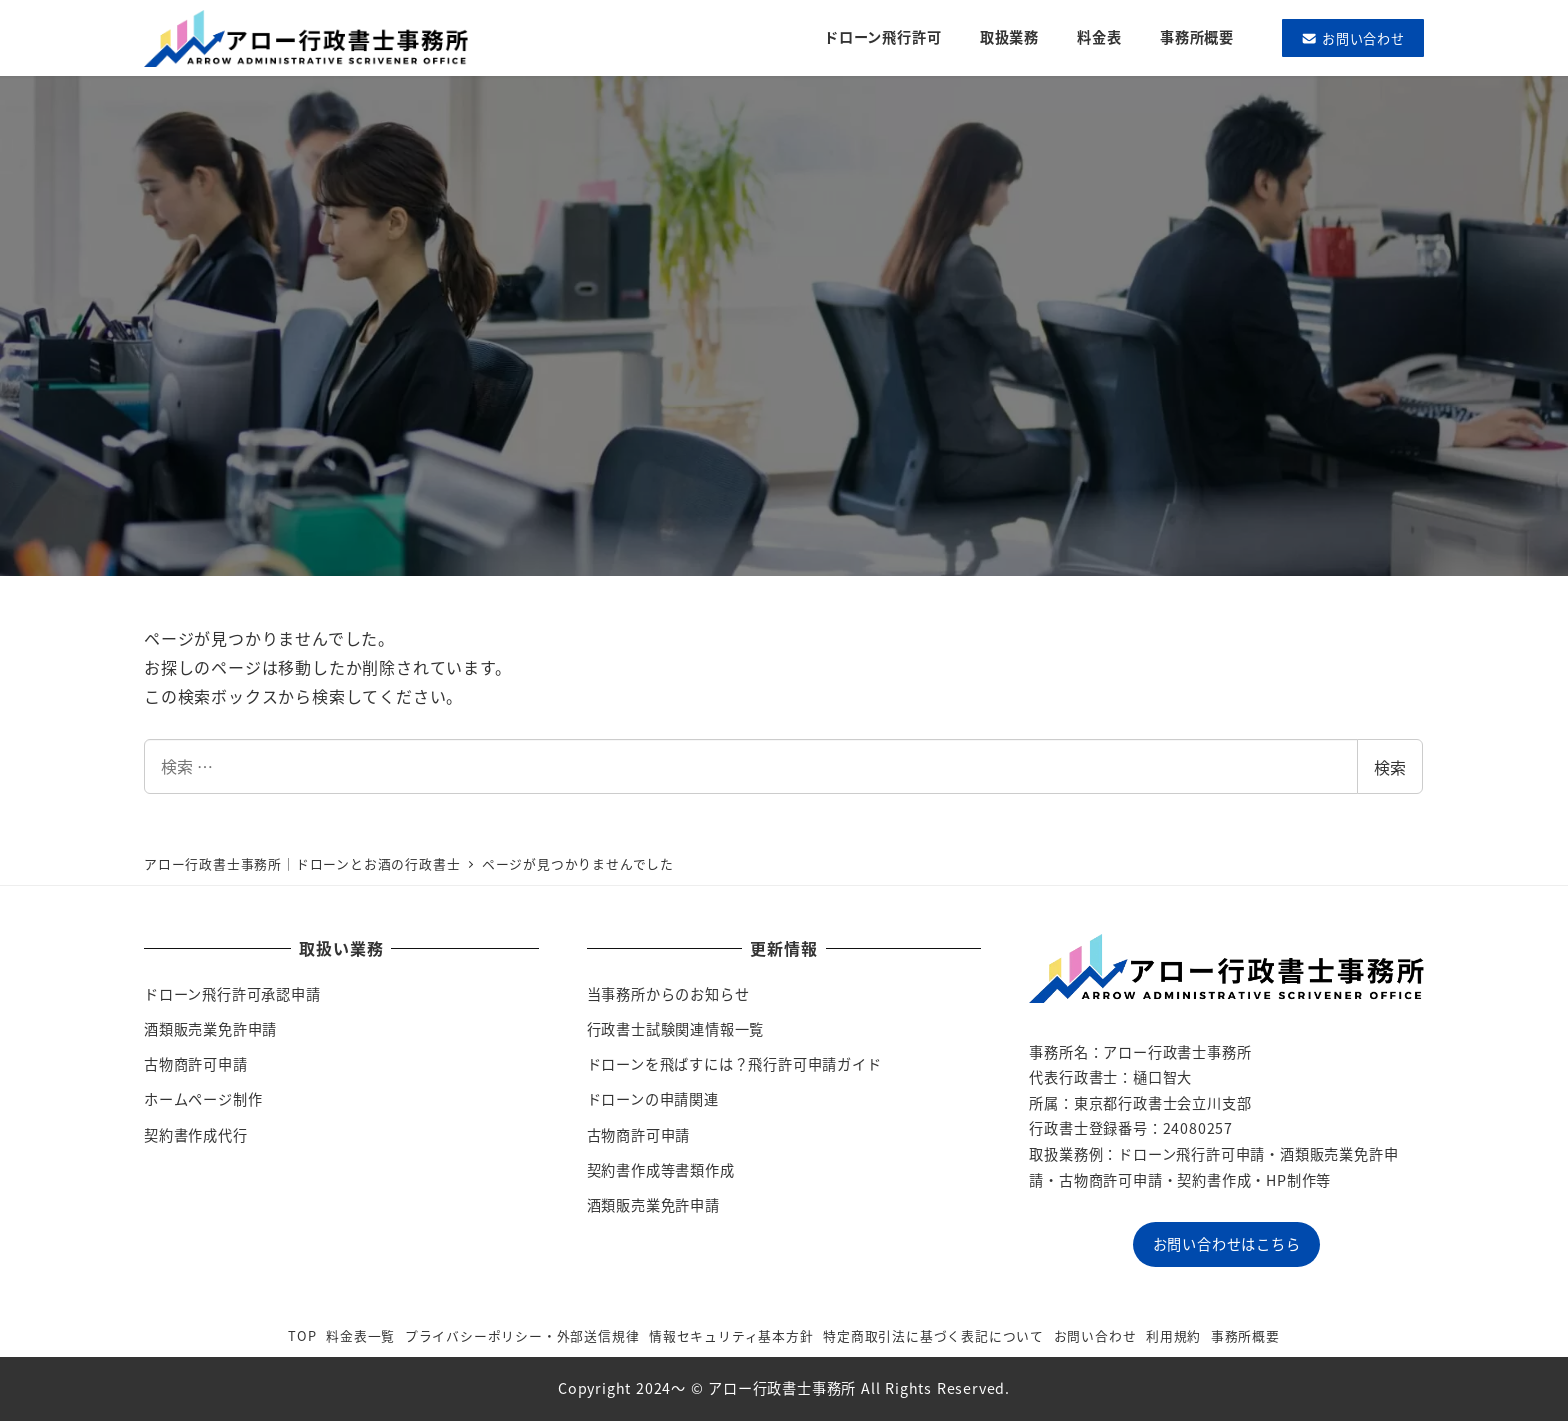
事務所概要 (1245, 1335)
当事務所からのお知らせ (668, 994)
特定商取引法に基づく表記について (933, 1335)
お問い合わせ (1353, 37)
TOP (302, 1335)
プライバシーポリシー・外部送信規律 (522, 1335)
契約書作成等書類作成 (661, 1170)
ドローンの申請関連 (653, 1099)
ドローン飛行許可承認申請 (232, 994)
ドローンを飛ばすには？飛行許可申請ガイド (734, 1064)
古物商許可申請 (196, 1064)
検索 (1390, 767)
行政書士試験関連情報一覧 (676, 1029)
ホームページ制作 (203, 1099)
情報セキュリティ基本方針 (731, 1335)
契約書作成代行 (196, 1135)
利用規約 (1173, 1335)
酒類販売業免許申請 (210, 1029)
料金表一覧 (360, 1335)
